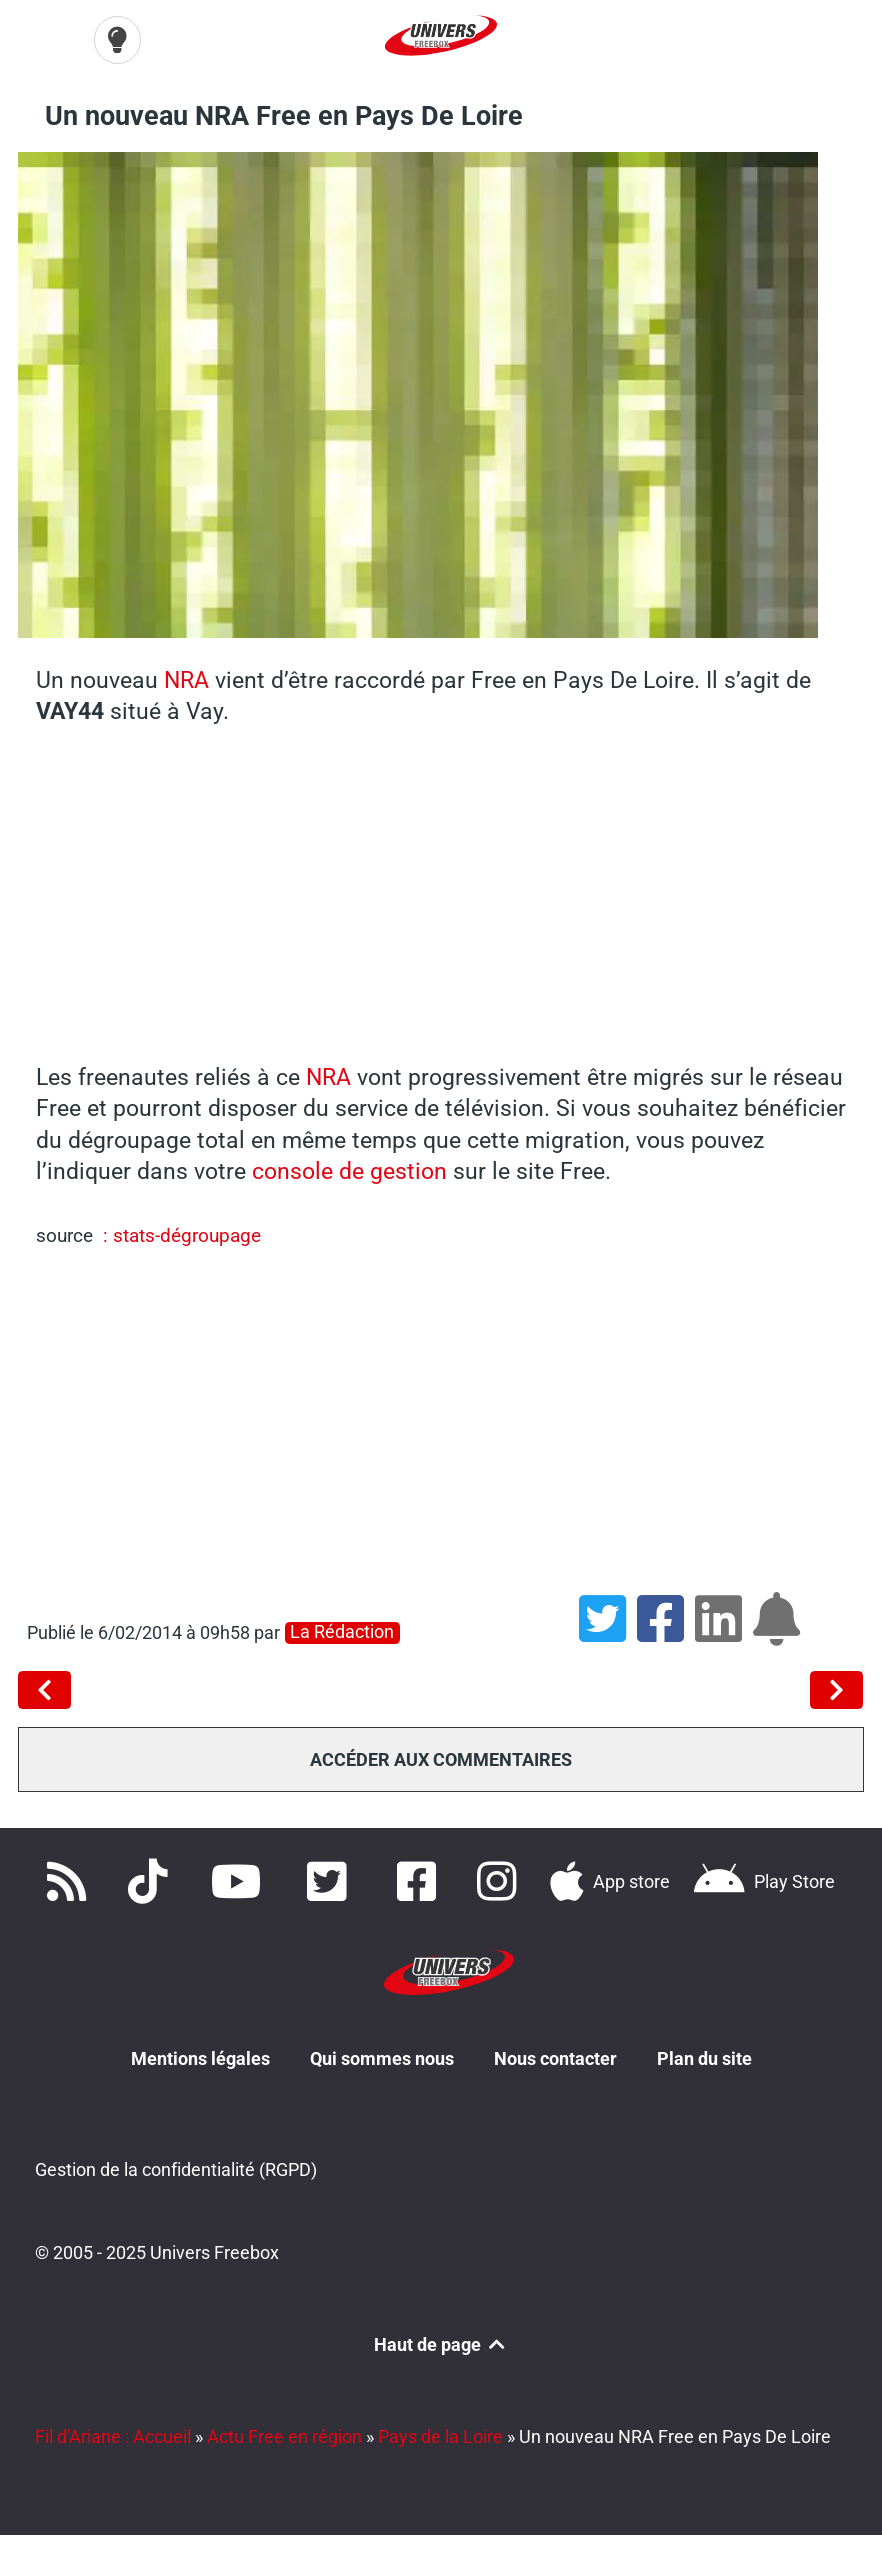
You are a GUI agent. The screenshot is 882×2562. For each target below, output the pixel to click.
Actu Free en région (284, 2436)
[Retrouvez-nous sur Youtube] (242, 1882)
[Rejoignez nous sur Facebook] (421, 1882)
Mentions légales (200, 2058)
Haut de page (441, 2344)
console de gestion (352, 1171)
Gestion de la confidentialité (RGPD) (176, 2169)
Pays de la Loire (440, 2436)
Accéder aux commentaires (441, 1759)
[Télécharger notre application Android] (764, 1882)
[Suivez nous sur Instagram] (501, 1882)
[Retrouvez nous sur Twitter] (331, 1882)
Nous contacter (555, 2058)
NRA (186, 680)
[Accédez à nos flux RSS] (71, 1882)
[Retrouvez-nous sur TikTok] (152, 1882)
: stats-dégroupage (179, 1236)
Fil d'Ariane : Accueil (113, 2436)
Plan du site (704, 2058)
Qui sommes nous (382, 2058)
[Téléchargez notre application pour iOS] (610, 1882)
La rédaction (342, 1632)
